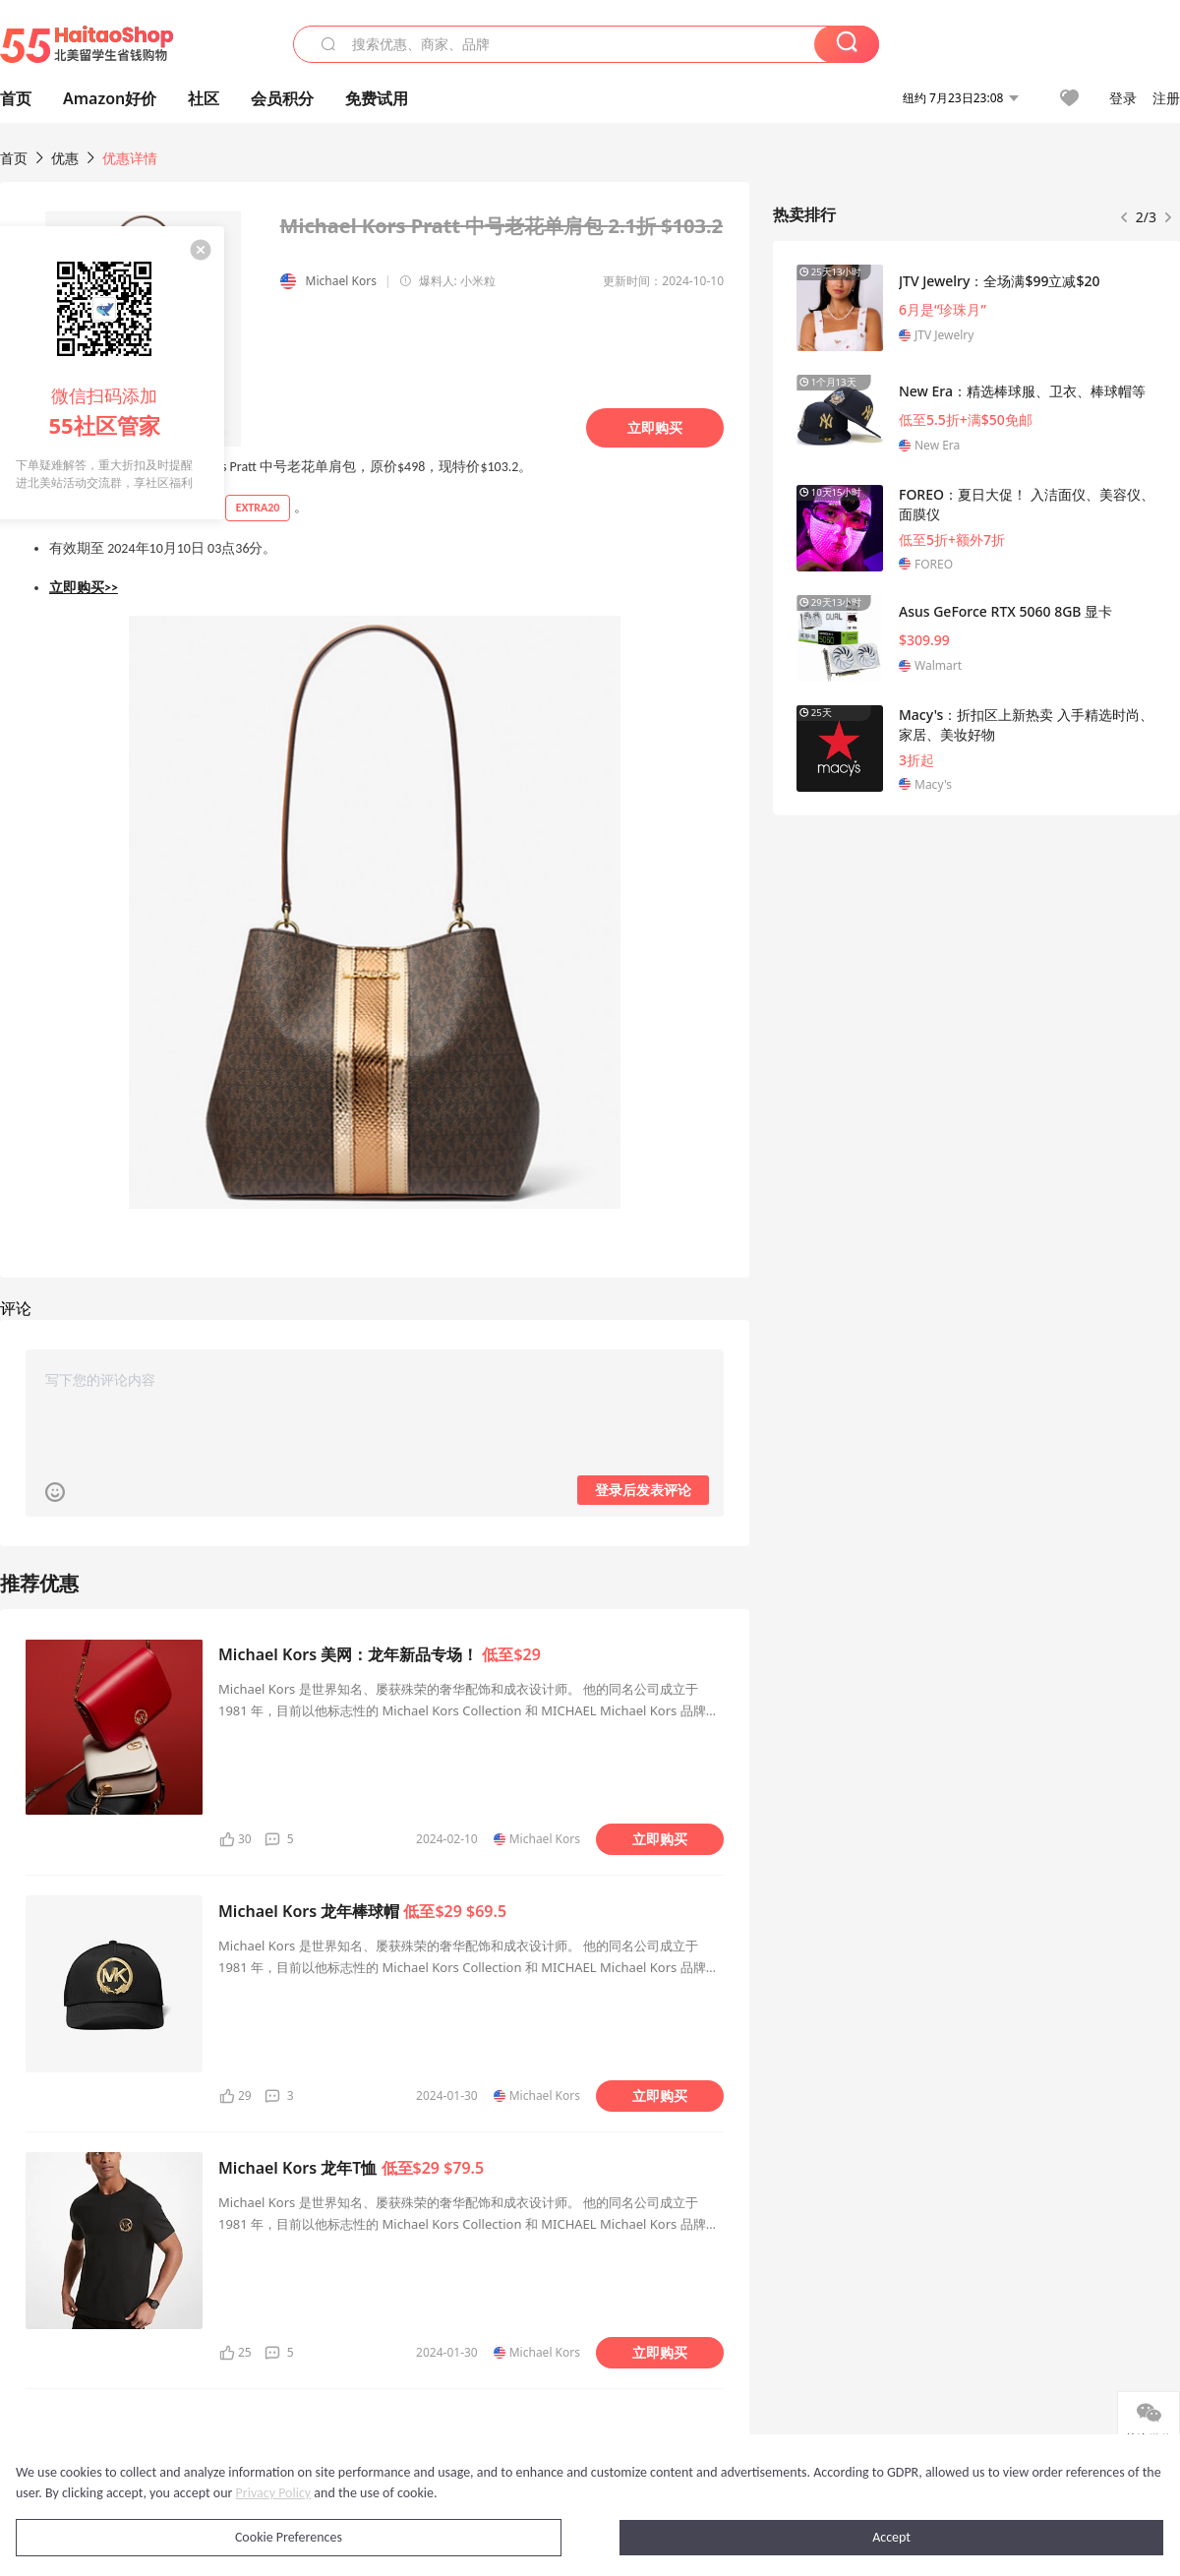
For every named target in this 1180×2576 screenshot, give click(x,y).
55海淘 (86, 44)
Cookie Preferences (288, 2537)
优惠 (67, 158)
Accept (891, 2537)
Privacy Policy (274, 2493)
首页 (14, 158)
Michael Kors (341, 280)
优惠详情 (129, 158)
